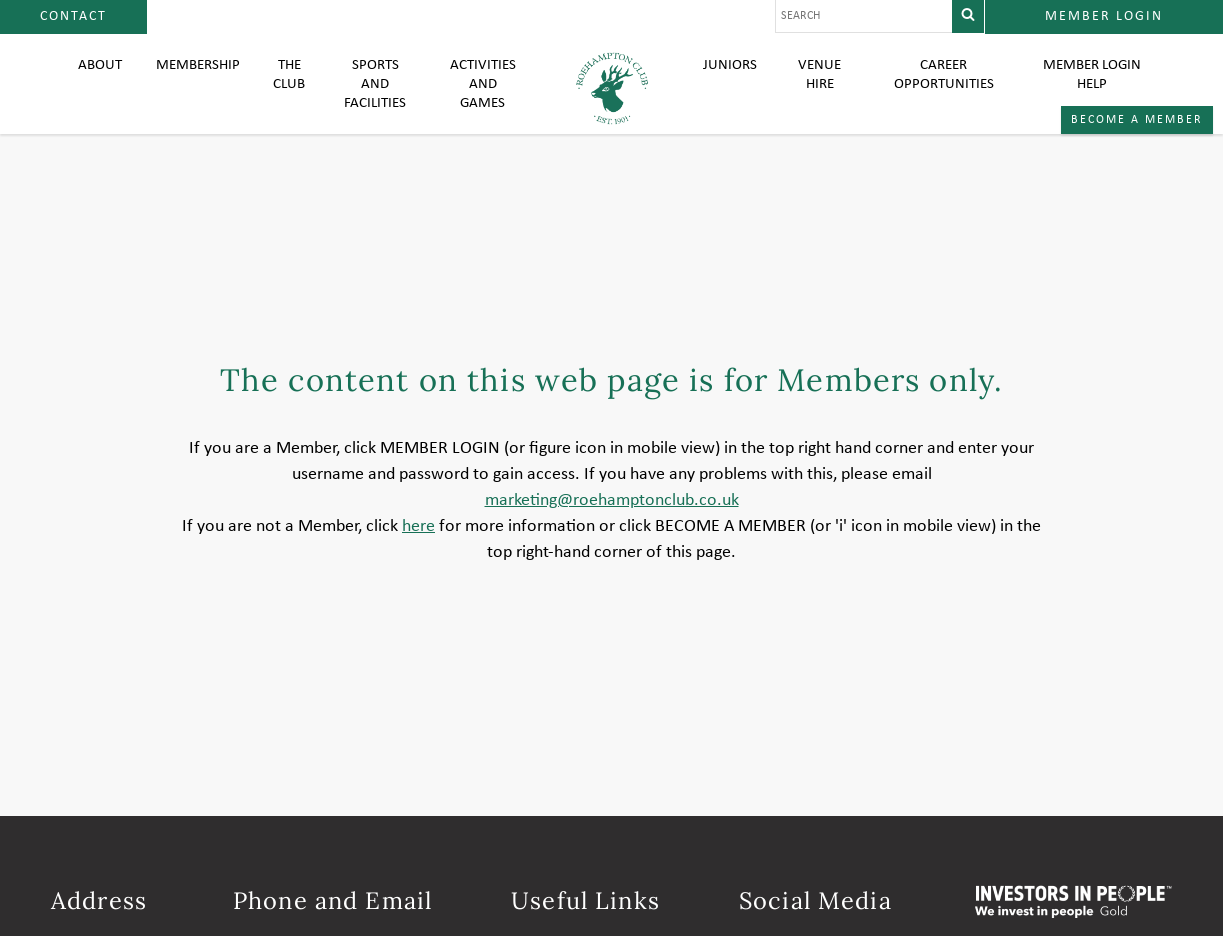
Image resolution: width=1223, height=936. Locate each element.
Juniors (731, 80)
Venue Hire (819, 90)
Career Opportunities (942, 90)
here (418, 566)
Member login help (1091, 90)
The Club (296, 90)
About (100, 80)
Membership (201, 80)
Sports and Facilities (381, 100)
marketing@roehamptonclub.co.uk (612, 540)
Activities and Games (485, 100)
